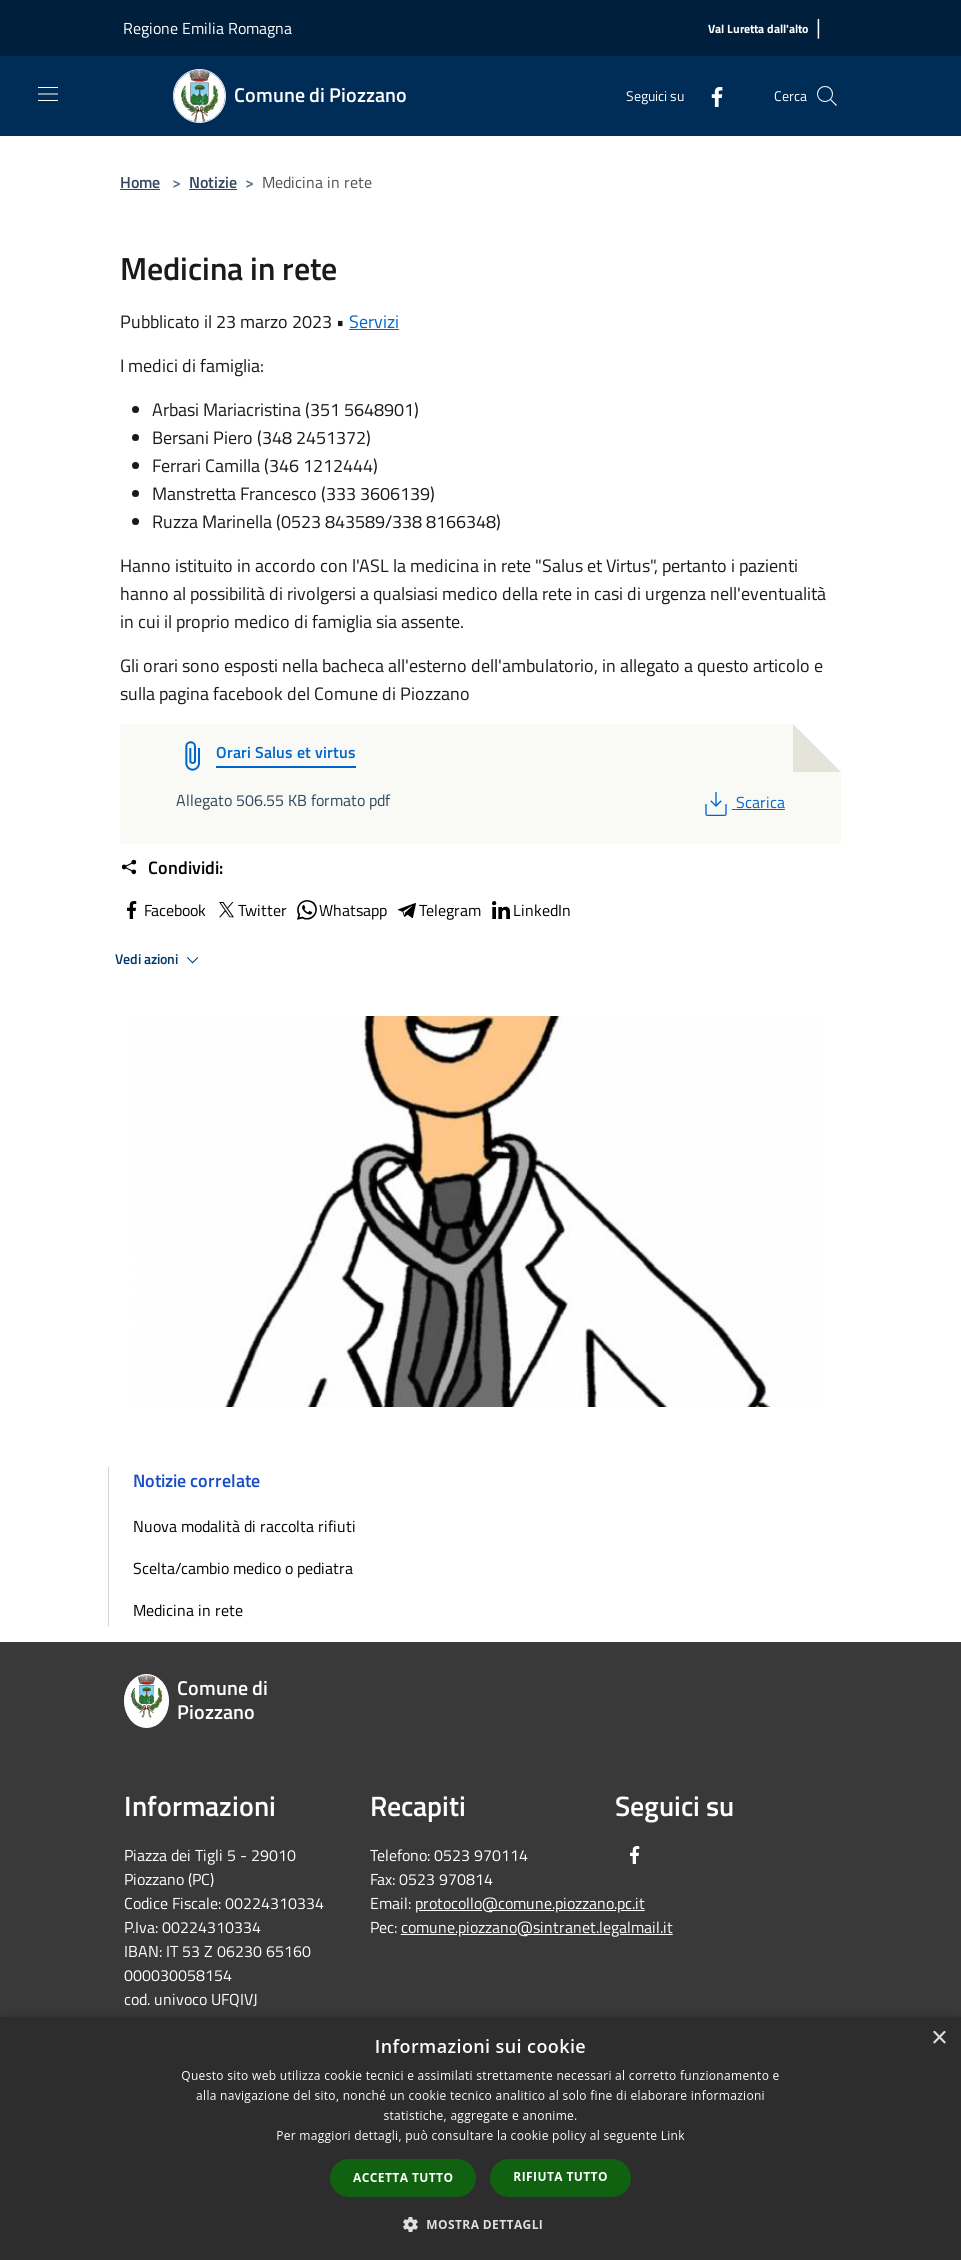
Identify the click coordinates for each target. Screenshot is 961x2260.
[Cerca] (827, 96)
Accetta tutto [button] (403, 2177)
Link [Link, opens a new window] (673, 2135)
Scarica (742, 802)
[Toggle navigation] (48, 94)
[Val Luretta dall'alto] (758, 29)
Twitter (250, 910)
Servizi (374, 321)
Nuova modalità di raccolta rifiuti (244, 1526)
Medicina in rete (188, 1610)
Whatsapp (341, 910)
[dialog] (480, 2138)
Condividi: (171, 868)
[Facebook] (709, 95)
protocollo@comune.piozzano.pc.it (530, 1903)
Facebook (163, 910)
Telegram (438, 910)
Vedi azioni (160, 960)
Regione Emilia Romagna (207, 28)
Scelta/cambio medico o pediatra (243, 1568)
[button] (481, 2224)
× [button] (938, 2038)
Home (140, 182)
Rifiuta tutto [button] (560, 2176)
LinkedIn (530, 910)
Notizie (213, 182)
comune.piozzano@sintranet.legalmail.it (537, 1927)
